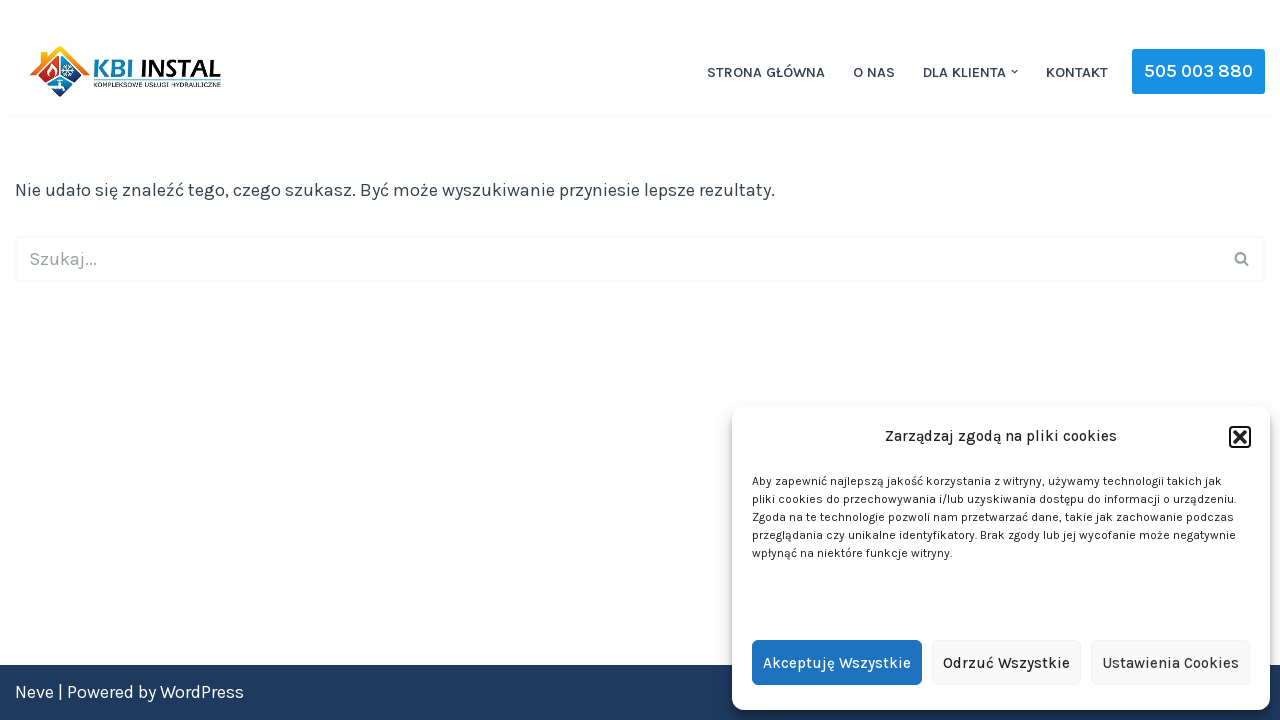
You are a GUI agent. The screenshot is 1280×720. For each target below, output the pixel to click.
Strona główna (766, 72)
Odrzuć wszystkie (1006, 663)
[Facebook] (1155, 14)
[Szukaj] (617, 259)
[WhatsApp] (1251, 14)
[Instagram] (1187, 14)
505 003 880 (1198, 71)
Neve (34, 692)
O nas (874, 72)
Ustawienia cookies (1170, 663)
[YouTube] (1219, 14)
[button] (1240, 437)
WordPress (202, 692)
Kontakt (1077, 72)
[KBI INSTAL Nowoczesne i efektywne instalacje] (125, 71)
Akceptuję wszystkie (837, 663)
